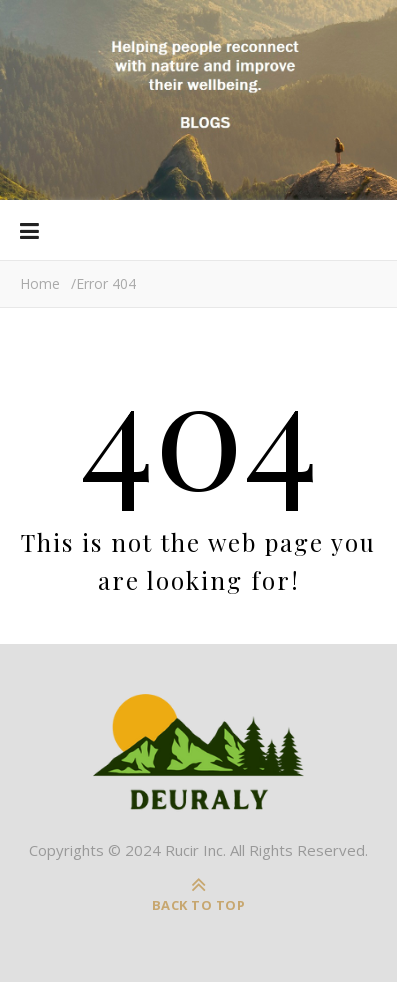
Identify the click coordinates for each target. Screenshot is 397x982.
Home (40, 283)
